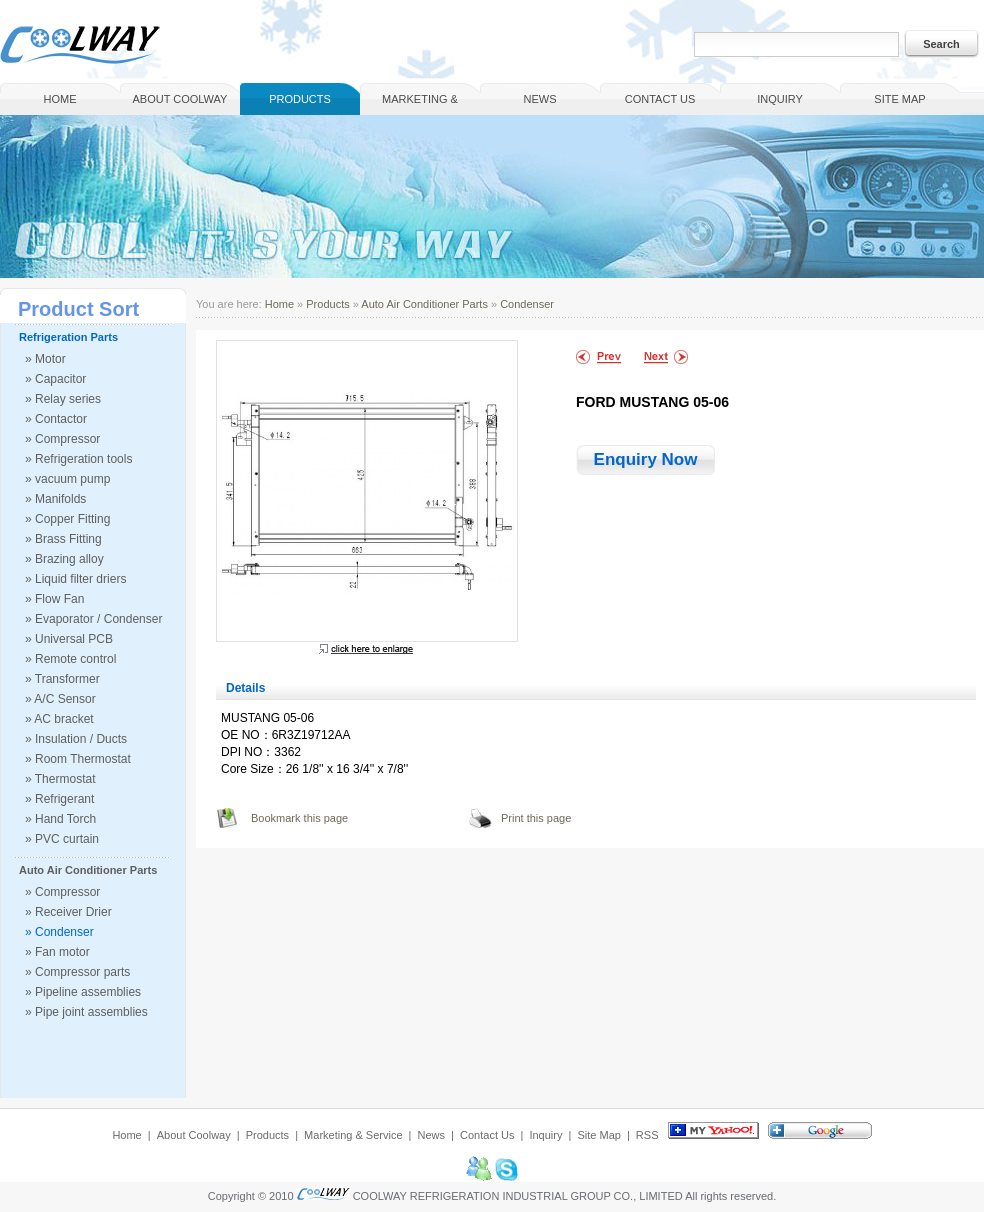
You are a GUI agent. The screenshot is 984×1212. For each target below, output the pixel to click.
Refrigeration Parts (68, 337)
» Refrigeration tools (78, 459)
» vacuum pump (67, 479)
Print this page (536, 818)
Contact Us (660, 99)
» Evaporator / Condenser (93, 619)
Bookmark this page (299, 818)
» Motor (45, 359)
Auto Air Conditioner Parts (88, 870)
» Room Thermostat (78, 759)
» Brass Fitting (63, 539)
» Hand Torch (60, 819)
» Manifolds (55, 499)
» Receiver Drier (68, 912)
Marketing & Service (420, 104)
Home (60, 99)
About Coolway (180, 99)
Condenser (527, 304)
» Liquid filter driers (75, 579)
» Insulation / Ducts (76, 739)
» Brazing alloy (64, 559)
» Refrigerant (59, 799)
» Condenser (59, 932)
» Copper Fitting (67, 519)
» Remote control (70, 659)
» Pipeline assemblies (83, 992)
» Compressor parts (77, 972)
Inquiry (780, 99)
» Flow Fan (54, 599)
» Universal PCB (69, 639)
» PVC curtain (62, 839)
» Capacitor (55, 379)
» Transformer (62, 679)
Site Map (899, 99)
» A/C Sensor (60, 699)
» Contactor (56, 419)
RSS (647, 1135)
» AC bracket (59, 719)
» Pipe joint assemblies (86, 1012)
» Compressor (62, 439)
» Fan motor (57, 952)
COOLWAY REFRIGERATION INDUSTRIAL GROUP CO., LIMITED (518, 1196)
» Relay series (63, 399)
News (540, 99)
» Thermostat (60, 779)
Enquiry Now (646, 459)
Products (300, 99)
